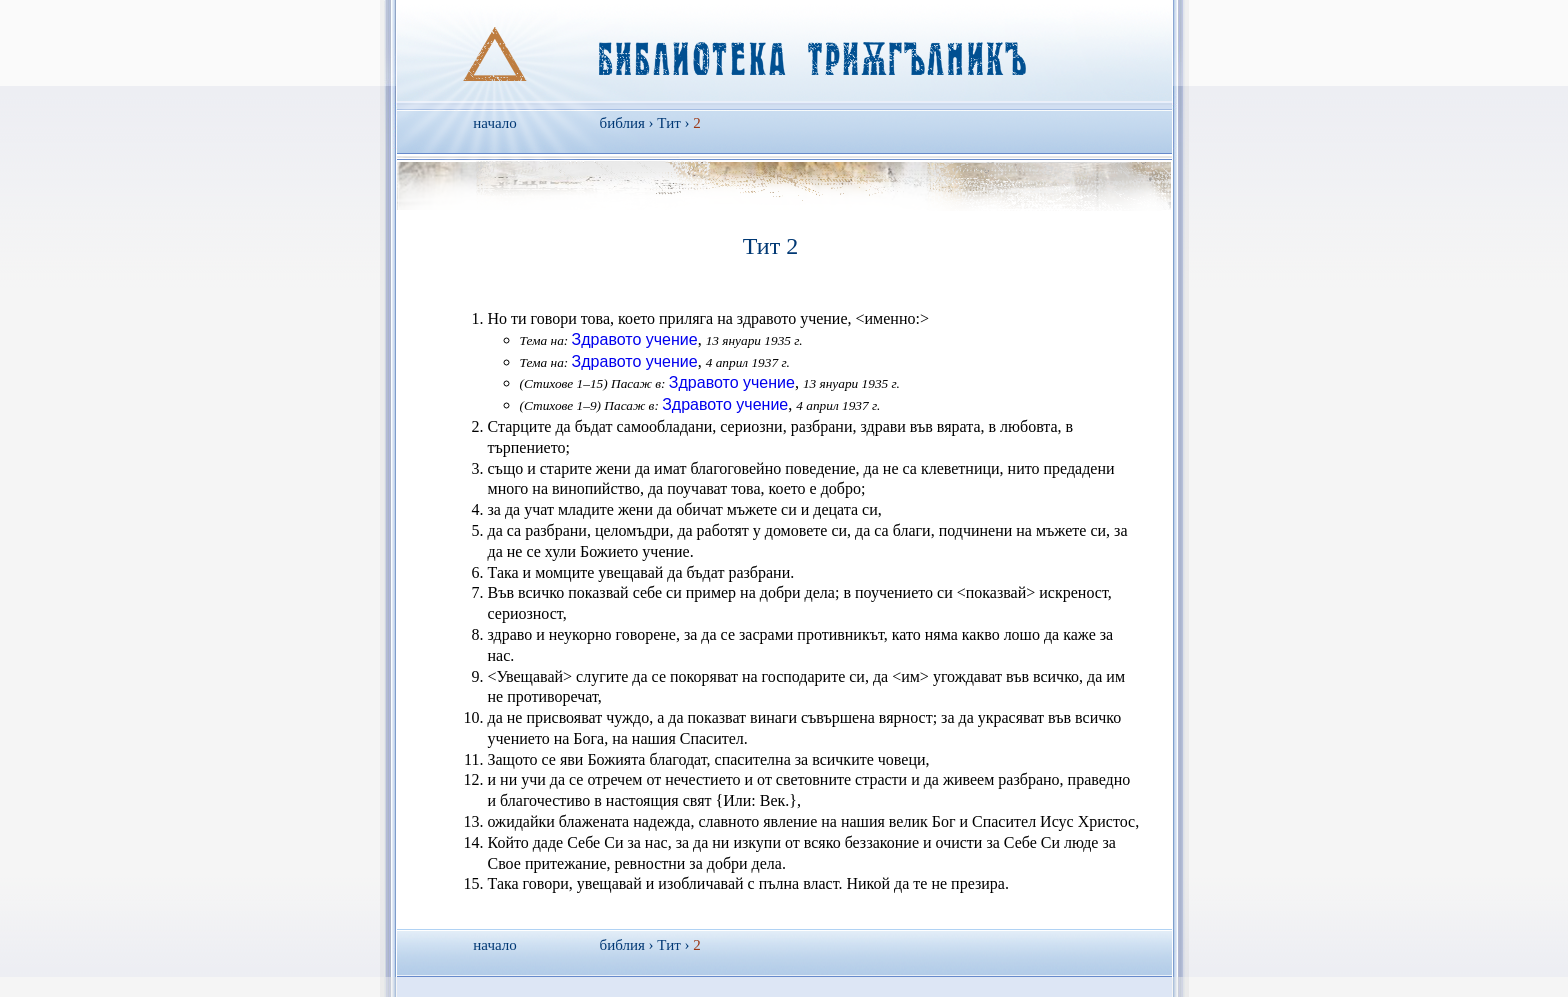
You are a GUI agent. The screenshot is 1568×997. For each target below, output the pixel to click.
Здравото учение (635, 339)
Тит (668, 123)
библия (622, 123)
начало (494, 123)
